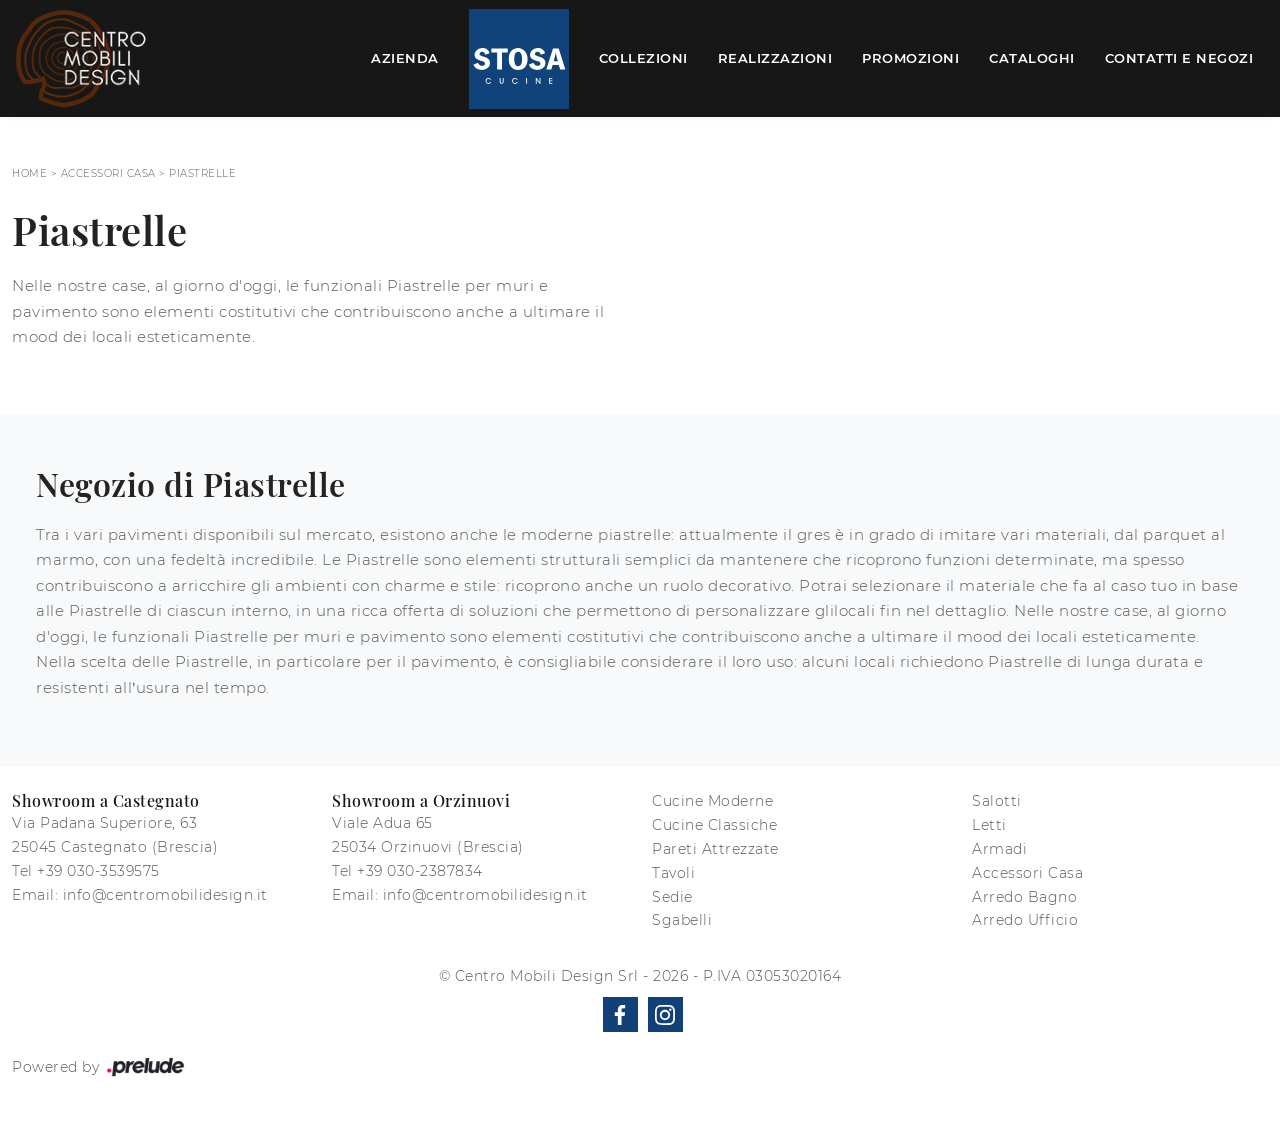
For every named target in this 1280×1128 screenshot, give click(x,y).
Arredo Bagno (1024, 897)
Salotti (997, 801)
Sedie (672, 897)
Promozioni (910, 58)
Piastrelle (202, 173)
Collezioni (643, 58)
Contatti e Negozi (1179, 58)
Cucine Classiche (714, 825)
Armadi (999, 849)
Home (29, 173)
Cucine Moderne (712, 801)
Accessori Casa (108, 173)
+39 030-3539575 (98, 871)
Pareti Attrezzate (715, 849)
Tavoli (673, 873)
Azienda (405, 58)
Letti (989, 825)
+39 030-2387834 (420, 871)
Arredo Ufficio (1025, 920)
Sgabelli (682, 920)
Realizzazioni (775, 58)
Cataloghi (1032, 58)
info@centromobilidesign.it (165, 895)
